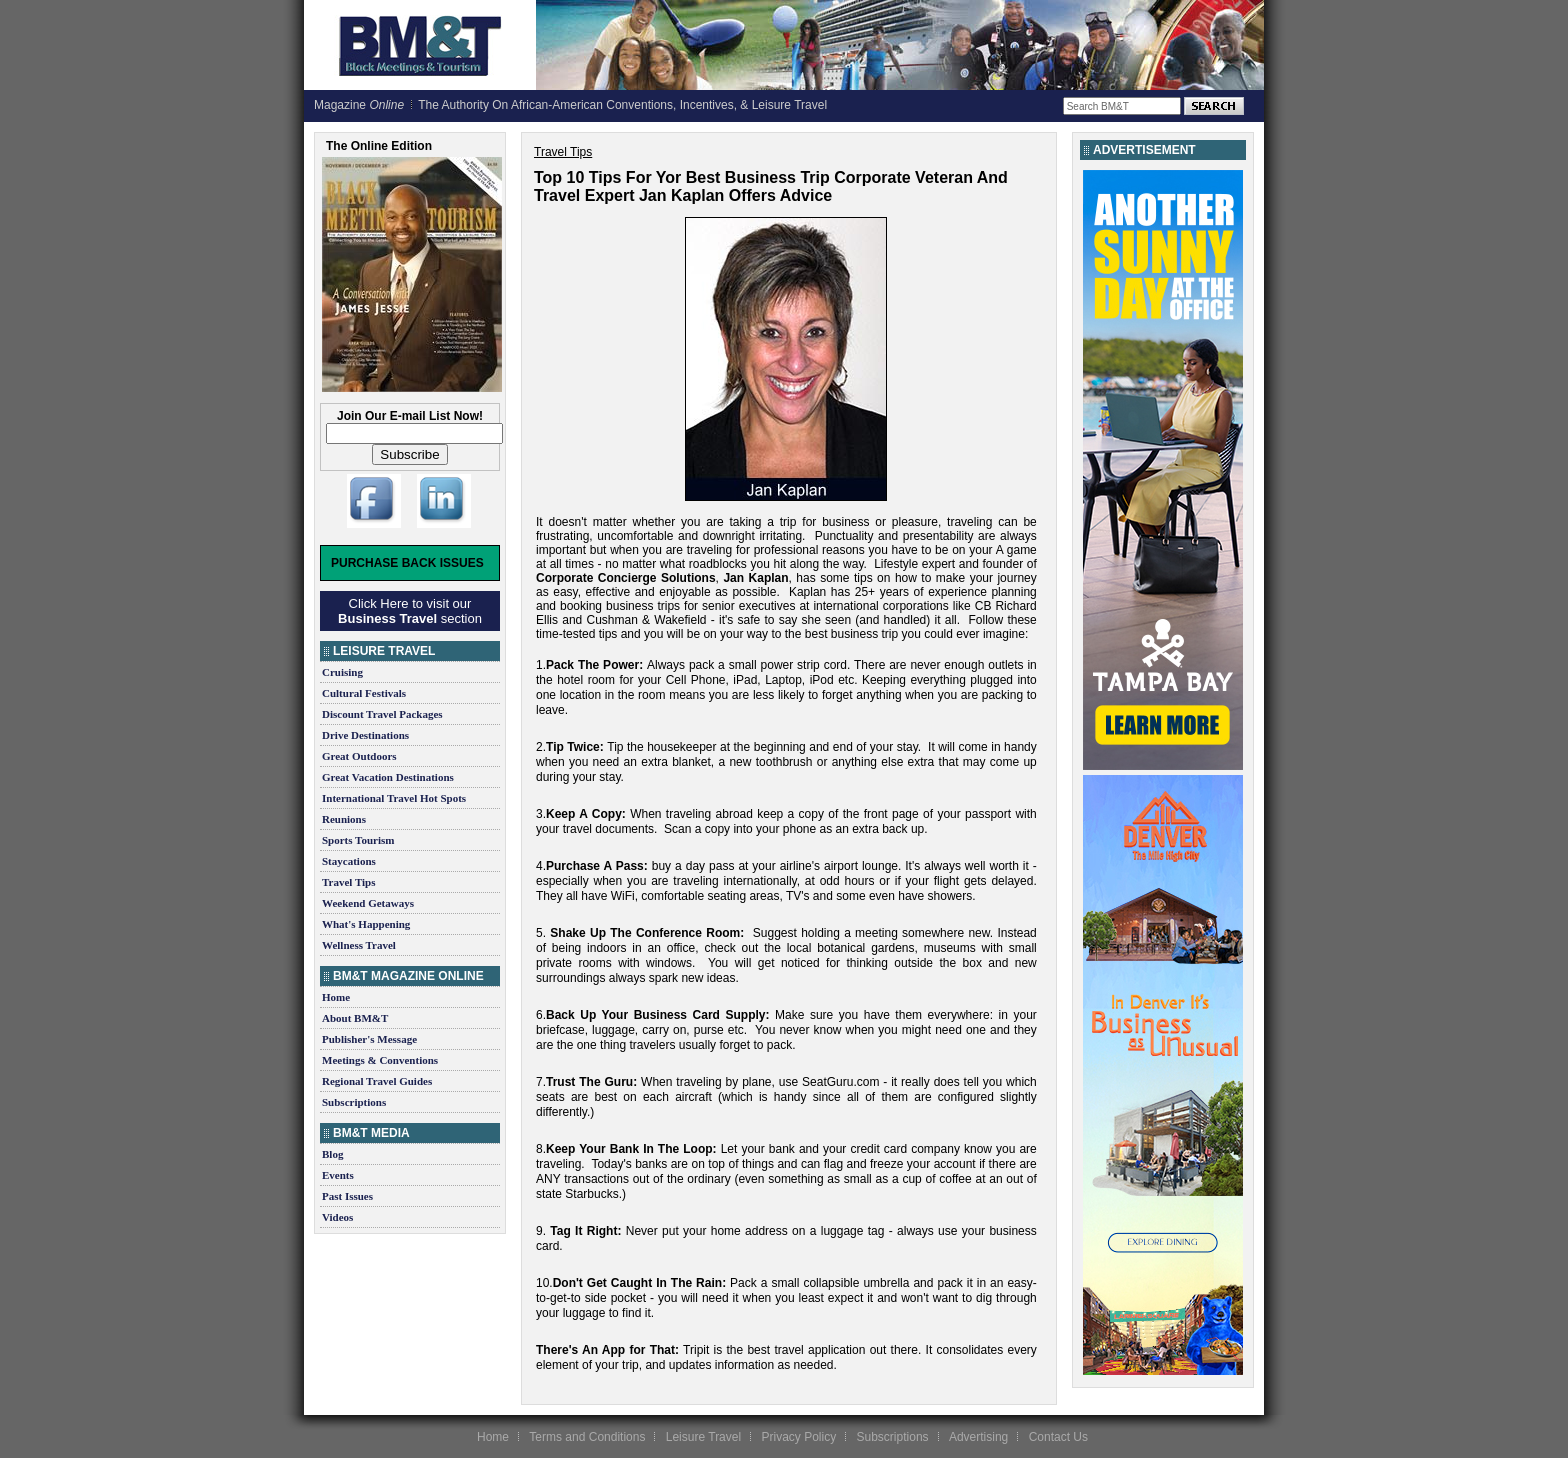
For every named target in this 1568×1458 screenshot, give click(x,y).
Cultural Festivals (364, 693)
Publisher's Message (369, 1039)
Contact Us (1058, 1437)
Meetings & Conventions (380, 1060)
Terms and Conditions (587, 1437)
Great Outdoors (359, 756)
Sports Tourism (358, 840)
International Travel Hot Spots (394, 798)
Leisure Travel (703, 1437)
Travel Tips (349, 882)
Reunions (344, 819)
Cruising (342, 672)
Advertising (978, 1437)
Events (338, 1175)
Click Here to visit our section (410, 611)
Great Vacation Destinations (388, 777)
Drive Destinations (365, 735)
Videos (337, 1217)
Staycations (349, 861)
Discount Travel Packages (382, 714)
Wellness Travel (359, 945)
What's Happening (366, 924)
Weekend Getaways (368, 903)
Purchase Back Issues (407, 563)
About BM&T (355, 1018)
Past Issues (347, 1196)
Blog (332, 1154)
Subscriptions (354, 1102)
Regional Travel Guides (377, 1081)
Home (336, 997)
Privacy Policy (798, 1437)
